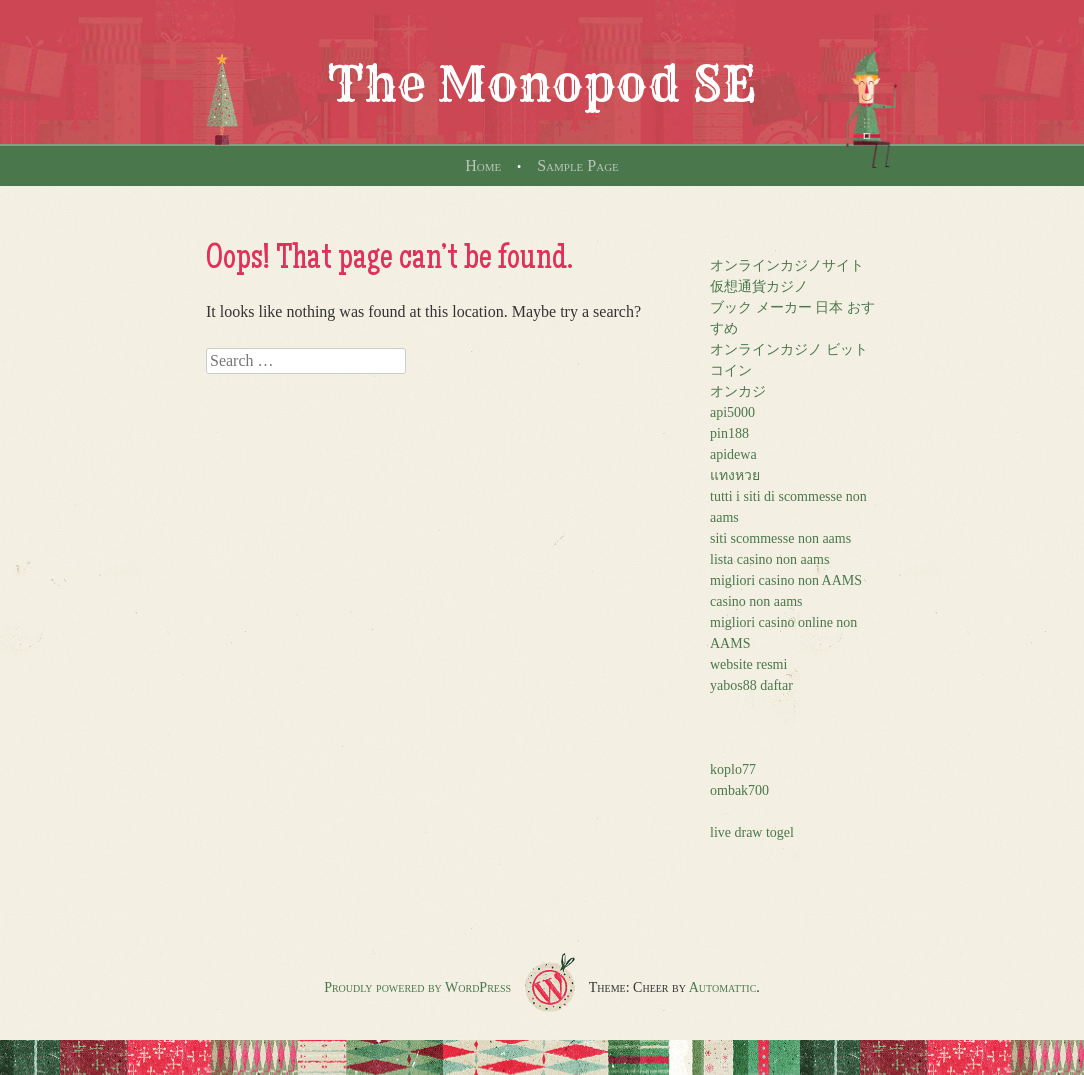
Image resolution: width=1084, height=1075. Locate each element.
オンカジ (738, 391)
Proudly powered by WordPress (417, 987)
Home (483, 165)
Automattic (723, 987)
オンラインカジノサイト (787, 265)
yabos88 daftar (751, 685)
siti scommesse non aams (780, 538)
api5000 (732, 412)
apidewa (733, 454)
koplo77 (733, 769)
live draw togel (752, 832)
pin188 (729, 433)
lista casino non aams (769, 559)
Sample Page (578, 165)
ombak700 (739, 790)
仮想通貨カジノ (759, 286)
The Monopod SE (542, 84)
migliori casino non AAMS (786, 580)
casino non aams (756, 601)
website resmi (748, 664)
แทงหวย (735, 475)
